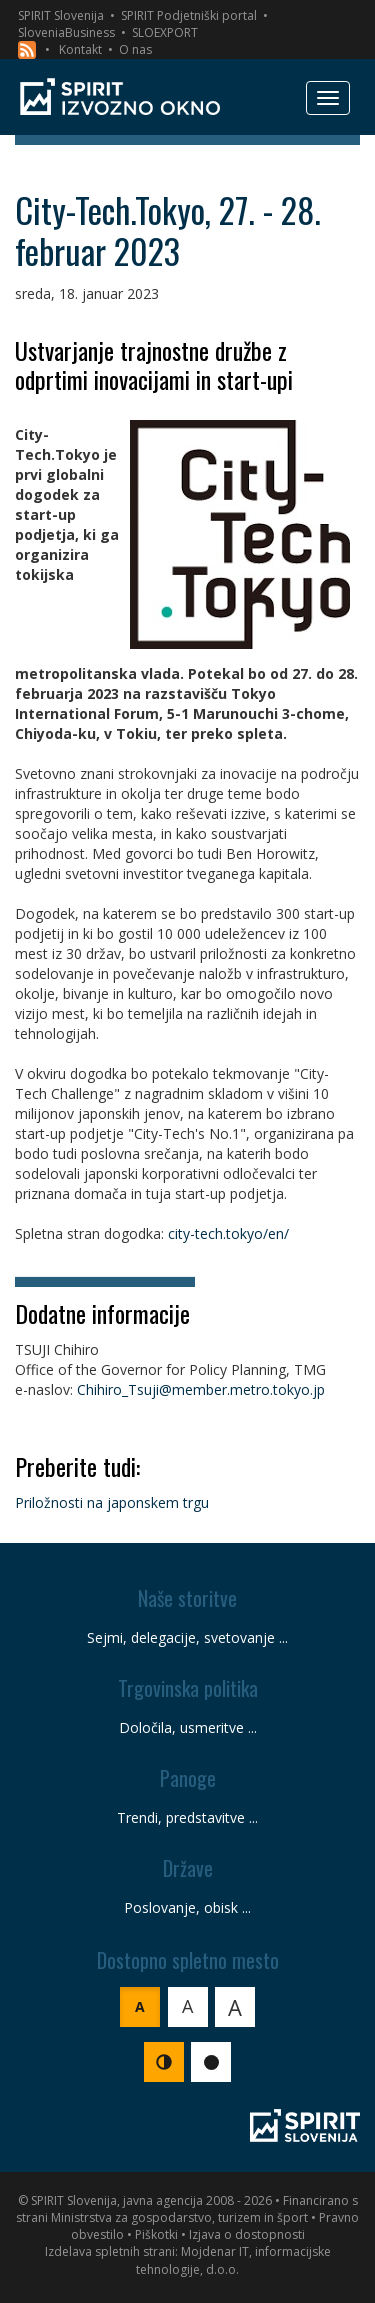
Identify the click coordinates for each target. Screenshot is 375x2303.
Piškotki (156, 2234)
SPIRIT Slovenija (61, 15)
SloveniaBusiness (66, 32)
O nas (135, 49)
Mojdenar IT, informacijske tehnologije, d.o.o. (233, 2260)
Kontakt (80, 49)
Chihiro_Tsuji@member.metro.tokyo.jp (201, 1389)
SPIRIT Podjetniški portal (189, 15)
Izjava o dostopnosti (247, 2234)
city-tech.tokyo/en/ (228, 1233)
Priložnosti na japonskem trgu (112, 1502)
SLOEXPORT (165, 32)
